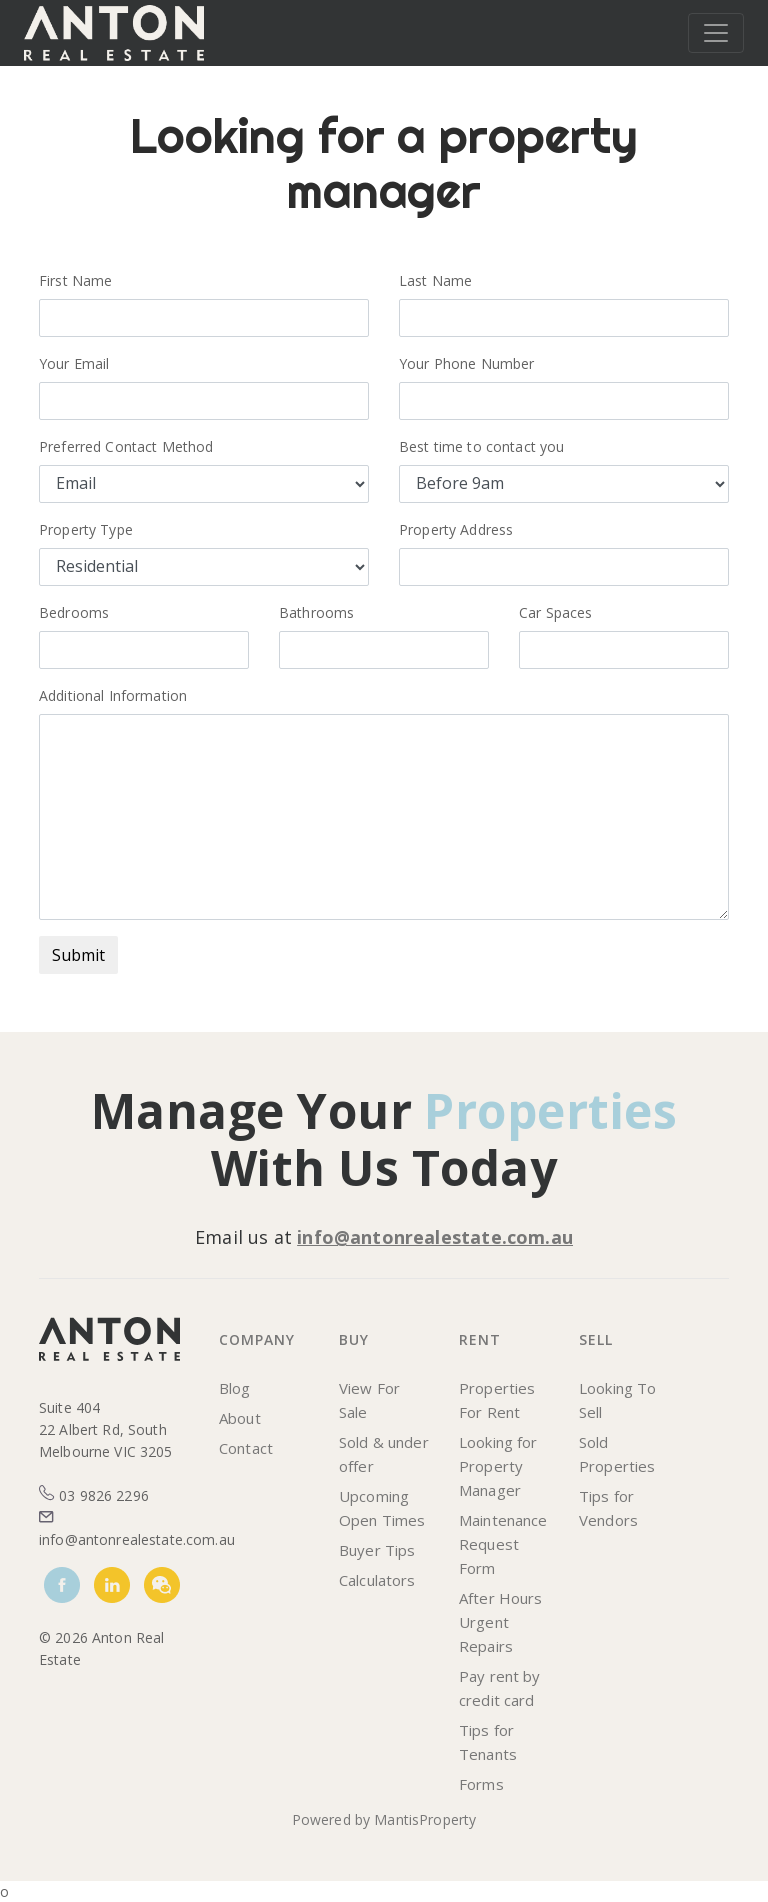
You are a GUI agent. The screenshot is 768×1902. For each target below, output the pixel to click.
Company (257, 1339)
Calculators (377, 1580)
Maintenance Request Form (503, 1544)
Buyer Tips (377, 1550)
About (240, 1418)
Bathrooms (316, 612)
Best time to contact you (481, 446)
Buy (354, 1339)
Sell (596, 1339)
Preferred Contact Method (126, 446)
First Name (82, 280)
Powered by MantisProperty (384, 1819)
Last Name (442, 280)
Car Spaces (555, 612)
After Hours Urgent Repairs (501, 1622)
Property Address (456, 529)
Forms (481, 1784)
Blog (235, 1388)
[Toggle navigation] (716, 33)
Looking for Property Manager (498, 1466)
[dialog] (730, 1862)
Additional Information (113, 695)
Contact (246, 1448)
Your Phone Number (466, 363)
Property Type (86, 529)
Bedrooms (74, 612)
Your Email (84, 363)
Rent (480, 1339)
